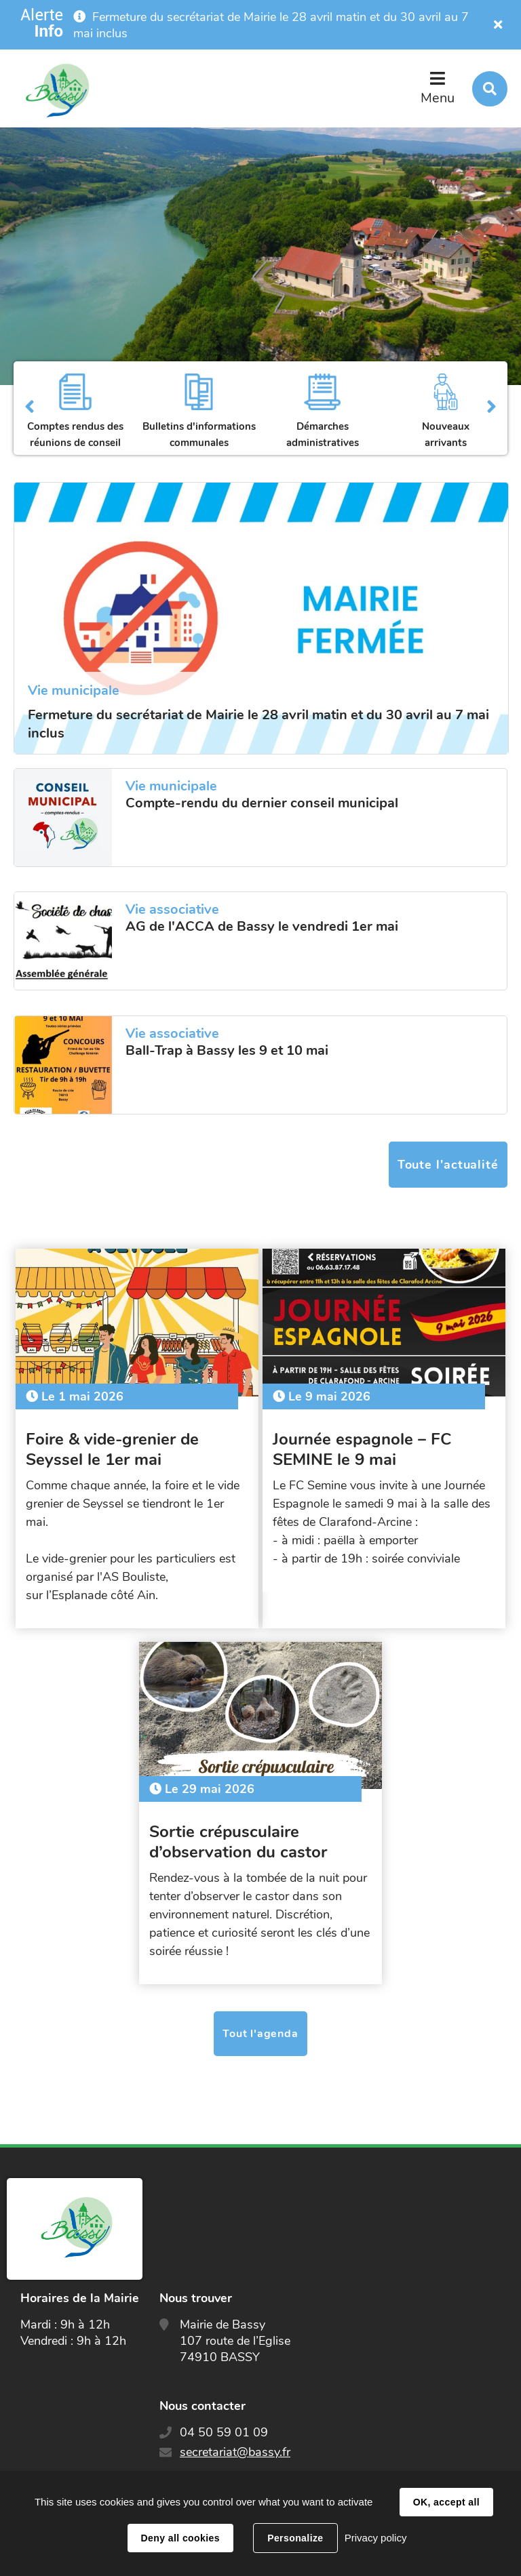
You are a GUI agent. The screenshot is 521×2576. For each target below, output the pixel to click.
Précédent (29, 408)
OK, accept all (446, 2502)
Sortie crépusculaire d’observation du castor (241, 1835)
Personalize (295, 2538)
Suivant (491, 408)
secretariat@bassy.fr (235, 2445)
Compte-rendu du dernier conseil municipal (262, 803)
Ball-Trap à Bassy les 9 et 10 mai (227, 1050)
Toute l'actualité (448, 1164)
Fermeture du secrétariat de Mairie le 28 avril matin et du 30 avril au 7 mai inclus (258, 724)
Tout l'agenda (260, 2026)
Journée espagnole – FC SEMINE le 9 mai (364, 1446)
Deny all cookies (180, 2538)
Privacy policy (376, 2537)
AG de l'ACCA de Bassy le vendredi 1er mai (262, 926)
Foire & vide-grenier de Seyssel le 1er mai (114, 1446)
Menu (438, 98)
